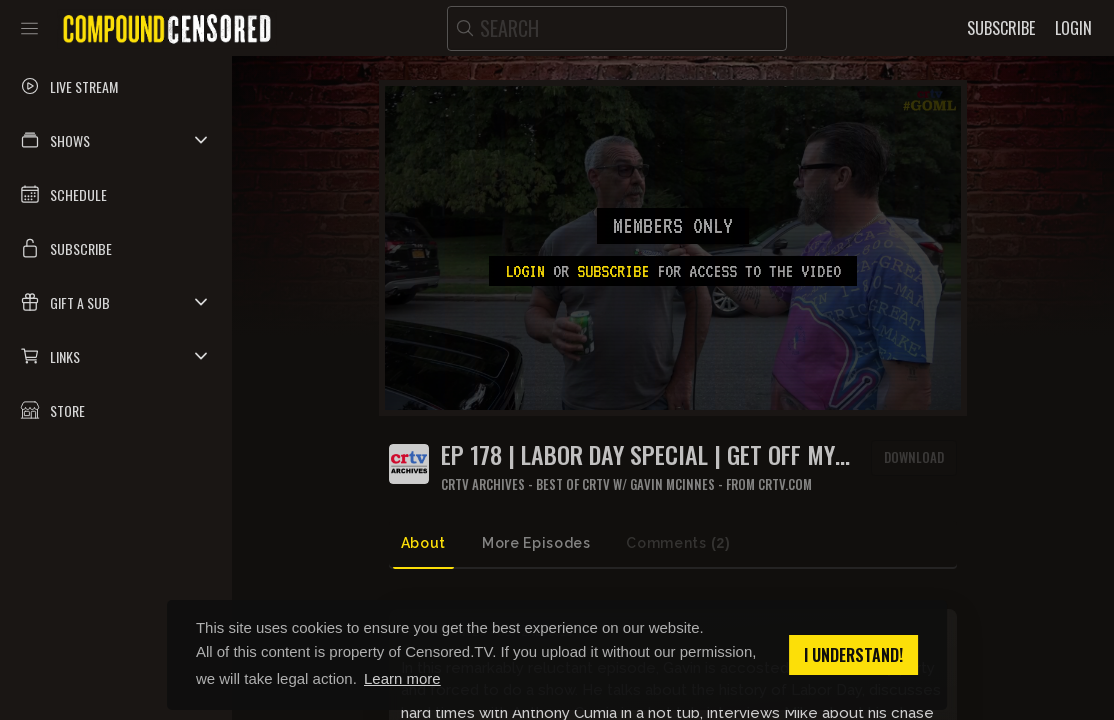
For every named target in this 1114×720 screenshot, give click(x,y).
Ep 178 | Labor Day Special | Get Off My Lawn (638, 454)
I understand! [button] (853, 655)
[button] (116, 140)
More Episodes (536, 543)
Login (525, 271)
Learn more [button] (402, 678)
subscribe (613, 271)
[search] (617, 28)
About (423, 543)
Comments (678, 543)
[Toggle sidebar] (29, 28)
